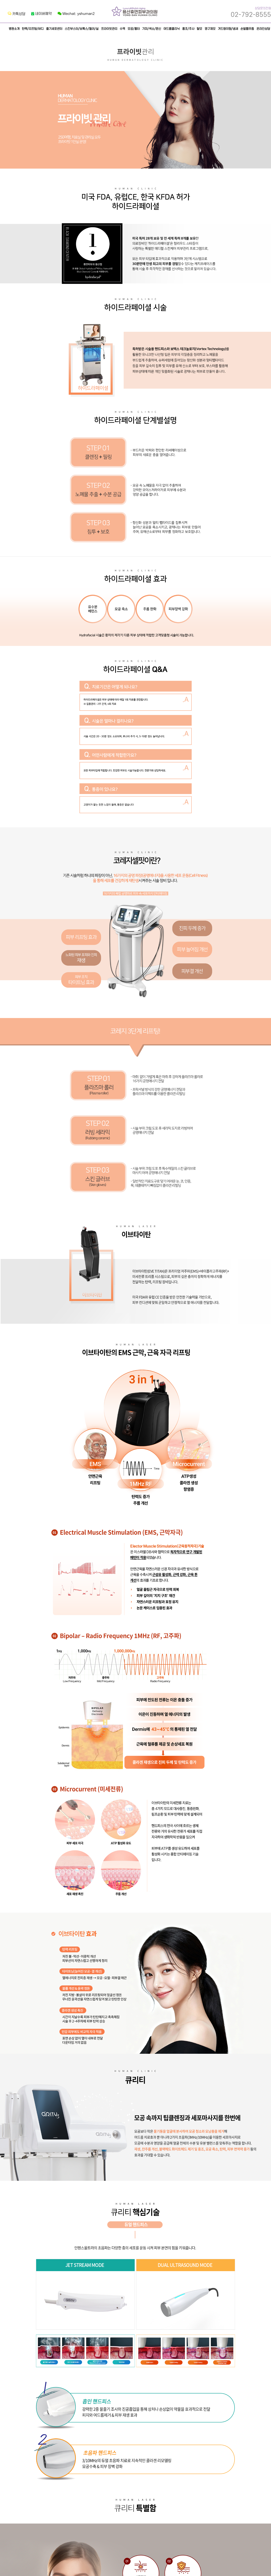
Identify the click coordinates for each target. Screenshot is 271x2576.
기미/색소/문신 (151, 29)
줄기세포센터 (54, 29)
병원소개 (14, 29)
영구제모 (210, 29)
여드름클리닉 (171, 29)
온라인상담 (263, 29)
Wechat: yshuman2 (76, 14)
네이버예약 (41, 14)
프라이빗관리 (109, 29)
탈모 (199, 29)
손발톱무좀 (247, 29)
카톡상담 (16, 14)
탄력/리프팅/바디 (33, 29)
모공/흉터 (134, 29)
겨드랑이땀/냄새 (228, 29)
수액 (122, 29)
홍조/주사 (188, 29)
